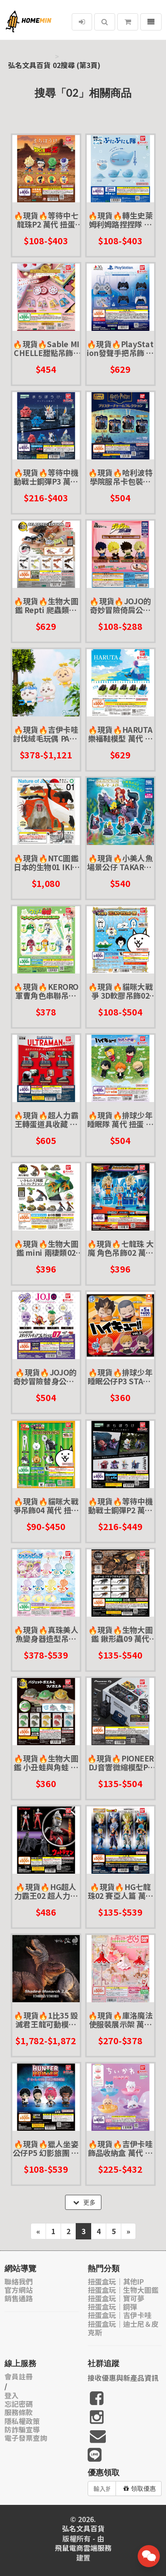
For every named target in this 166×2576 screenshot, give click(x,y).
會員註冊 (18, 2376)
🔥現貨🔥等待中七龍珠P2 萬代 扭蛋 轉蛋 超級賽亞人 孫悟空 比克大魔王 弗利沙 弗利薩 (46, 219)
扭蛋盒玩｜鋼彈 (112, 2307)
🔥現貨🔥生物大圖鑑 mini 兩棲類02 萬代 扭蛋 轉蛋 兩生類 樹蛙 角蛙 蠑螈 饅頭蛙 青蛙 (46, 1248)
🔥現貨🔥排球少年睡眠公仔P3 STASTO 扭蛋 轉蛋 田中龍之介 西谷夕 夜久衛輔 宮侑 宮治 (120, 1377)
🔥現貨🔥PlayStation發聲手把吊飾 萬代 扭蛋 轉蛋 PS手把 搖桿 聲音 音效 (120, 348)
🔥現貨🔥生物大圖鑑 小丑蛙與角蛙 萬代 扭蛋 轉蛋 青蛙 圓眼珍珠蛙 (46, 1763)
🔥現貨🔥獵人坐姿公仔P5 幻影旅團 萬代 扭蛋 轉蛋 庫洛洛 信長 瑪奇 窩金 (46, 2148)
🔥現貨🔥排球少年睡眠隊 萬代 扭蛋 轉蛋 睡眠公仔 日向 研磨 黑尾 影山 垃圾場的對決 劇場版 (120, 1119)
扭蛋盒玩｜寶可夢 (116, 2298)
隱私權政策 (22, 2421)
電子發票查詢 (25, 2438)
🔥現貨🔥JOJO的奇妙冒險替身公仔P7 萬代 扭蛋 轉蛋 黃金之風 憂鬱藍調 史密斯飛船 (46, 1377)
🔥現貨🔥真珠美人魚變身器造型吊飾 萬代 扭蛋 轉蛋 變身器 (46, 1634)
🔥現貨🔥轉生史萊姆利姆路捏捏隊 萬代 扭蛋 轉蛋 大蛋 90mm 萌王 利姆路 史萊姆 (120, 219)
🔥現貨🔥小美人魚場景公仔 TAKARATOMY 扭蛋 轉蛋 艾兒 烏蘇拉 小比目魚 (120, 862)
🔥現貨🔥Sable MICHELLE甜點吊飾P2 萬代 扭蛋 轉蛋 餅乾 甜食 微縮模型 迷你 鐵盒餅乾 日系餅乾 (46, 348)
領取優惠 (140, 2489)
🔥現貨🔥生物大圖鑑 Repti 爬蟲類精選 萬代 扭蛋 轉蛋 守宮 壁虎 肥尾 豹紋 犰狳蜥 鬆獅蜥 (46, 605)
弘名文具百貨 (29, 65)
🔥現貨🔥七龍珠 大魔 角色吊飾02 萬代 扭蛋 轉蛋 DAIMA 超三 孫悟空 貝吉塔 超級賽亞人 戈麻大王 (120, 1248)
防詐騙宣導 (22, 2429)
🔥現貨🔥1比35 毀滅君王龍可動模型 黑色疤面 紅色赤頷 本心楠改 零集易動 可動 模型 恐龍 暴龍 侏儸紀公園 (46, 2020)
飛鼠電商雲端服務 (83, 2548)
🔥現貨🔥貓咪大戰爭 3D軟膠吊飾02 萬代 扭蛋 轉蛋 (120, 991)
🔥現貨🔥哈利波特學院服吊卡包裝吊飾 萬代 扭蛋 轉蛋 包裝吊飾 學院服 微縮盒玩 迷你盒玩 (120, 477)
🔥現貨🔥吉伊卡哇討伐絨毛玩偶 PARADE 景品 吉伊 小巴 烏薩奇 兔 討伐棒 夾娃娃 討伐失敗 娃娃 (46, 734)
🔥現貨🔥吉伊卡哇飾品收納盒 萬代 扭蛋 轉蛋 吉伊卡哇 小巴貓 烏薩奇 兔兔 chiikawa (120, 2148)
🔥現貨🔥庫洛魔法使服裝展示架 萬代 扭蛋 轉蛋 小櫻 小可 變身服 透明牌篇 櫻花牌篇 (120, 2020)
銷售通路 (18, 2298)
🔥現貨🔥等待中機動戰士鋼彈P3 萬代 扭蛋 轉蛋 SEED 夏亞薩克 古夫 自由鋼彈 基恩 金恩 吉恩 (46, 477)
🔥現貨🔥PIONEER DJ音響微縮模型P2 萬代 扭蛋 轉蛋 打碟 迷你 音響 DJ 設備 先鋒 (120, 1763)
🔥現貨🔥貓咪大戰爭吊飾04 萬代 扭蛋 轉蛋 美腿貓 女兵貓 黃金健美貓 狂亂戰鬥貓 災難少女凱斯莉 (46, 1505)
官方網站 (18, 2290)
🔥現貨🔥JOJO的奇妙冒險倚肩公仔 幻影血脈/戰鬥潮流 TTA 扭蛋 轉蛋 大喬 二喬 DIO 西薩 (120, 605)
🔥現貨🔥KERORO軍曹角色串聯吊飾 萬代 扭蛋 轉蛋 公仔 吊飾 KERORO (46, 991)
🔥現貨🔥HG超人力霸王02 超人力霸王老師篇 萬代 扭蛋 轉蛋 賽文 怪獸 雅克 (46, 1891)
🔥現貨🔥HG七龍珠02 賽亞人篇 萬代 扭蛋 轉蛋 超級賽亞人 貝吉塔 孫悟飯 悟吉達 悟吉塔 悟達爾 (120, 1891)
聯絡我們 (18, 2281)
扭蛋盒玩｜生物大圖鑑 (123, 2290)
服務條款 (18, 2412)
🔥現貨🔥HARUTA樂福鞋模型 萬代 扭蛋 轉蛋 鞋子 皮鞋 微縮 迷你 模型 (120, 734)
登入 (11, 2395)
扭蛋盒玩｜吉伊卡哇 (119, 2315)
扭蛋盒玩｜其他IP (116, 2281)
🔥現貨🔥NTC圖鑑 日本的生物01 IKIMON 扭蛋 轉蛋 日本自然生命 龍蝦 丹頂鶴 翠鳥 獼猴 (46, 862)
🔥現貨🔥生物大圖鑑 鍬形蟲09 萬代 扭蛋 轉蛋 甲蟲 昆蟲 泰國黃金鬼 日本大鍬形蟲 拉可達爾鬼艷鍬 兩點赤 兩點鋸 (120, 1634)
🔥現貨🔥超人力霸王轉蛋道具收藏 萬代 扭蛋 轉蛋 (46, 1119)
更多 (84, 2202)
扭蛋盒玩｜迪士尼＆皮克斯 (123, 2328)
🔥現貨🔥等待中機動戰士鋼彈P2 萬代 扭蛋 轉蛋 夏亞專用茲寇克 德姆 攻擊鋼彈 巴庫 (120, 1505)
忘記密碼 (18, 2404)
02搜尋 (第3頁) (76, 65)
